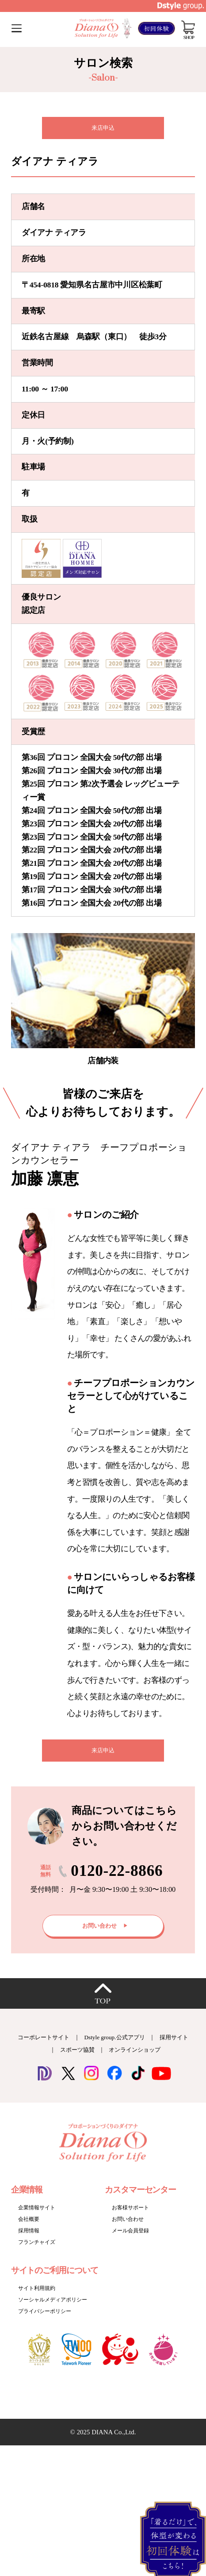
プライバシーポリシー (47, 2322)
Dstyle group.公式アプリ (132, 2048)
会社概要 (29, 2230)
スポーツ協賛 (90, 2061)
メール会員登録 (132, 2241)
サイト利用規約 (38, 2299)
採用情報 (29, 2241)
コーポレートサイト (54, 2048)
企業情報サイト (38, 2218)
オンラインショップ (154, 2061)
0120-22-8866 (116, 1878)
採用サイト (38, 2061)
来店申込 (103, 129)
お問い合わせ (129, 2230)
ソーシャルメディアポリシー (55, 2310)
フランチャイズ (38, 2253)
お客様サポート (132, 2218)
